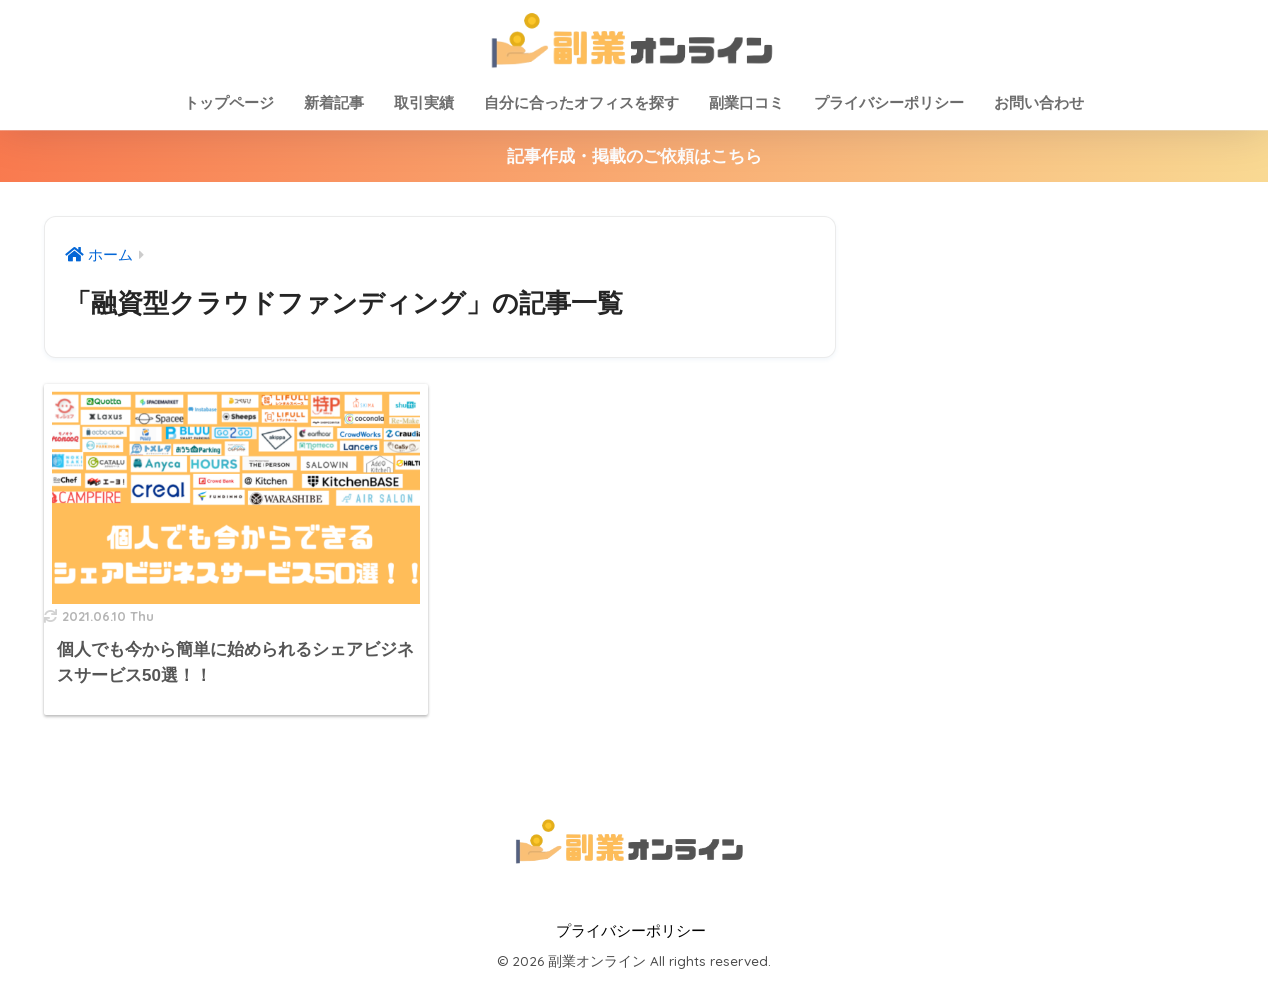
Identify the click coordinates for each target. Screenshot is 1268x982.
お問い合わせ (1039, 102)
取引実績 (424, 102)
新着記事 (334, 102)
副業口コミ (746, 102)
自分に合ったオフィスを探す (581, 102)
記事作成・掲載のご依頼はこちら (634, 156)
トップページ (229, 102)
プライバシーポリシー (889, 102)
